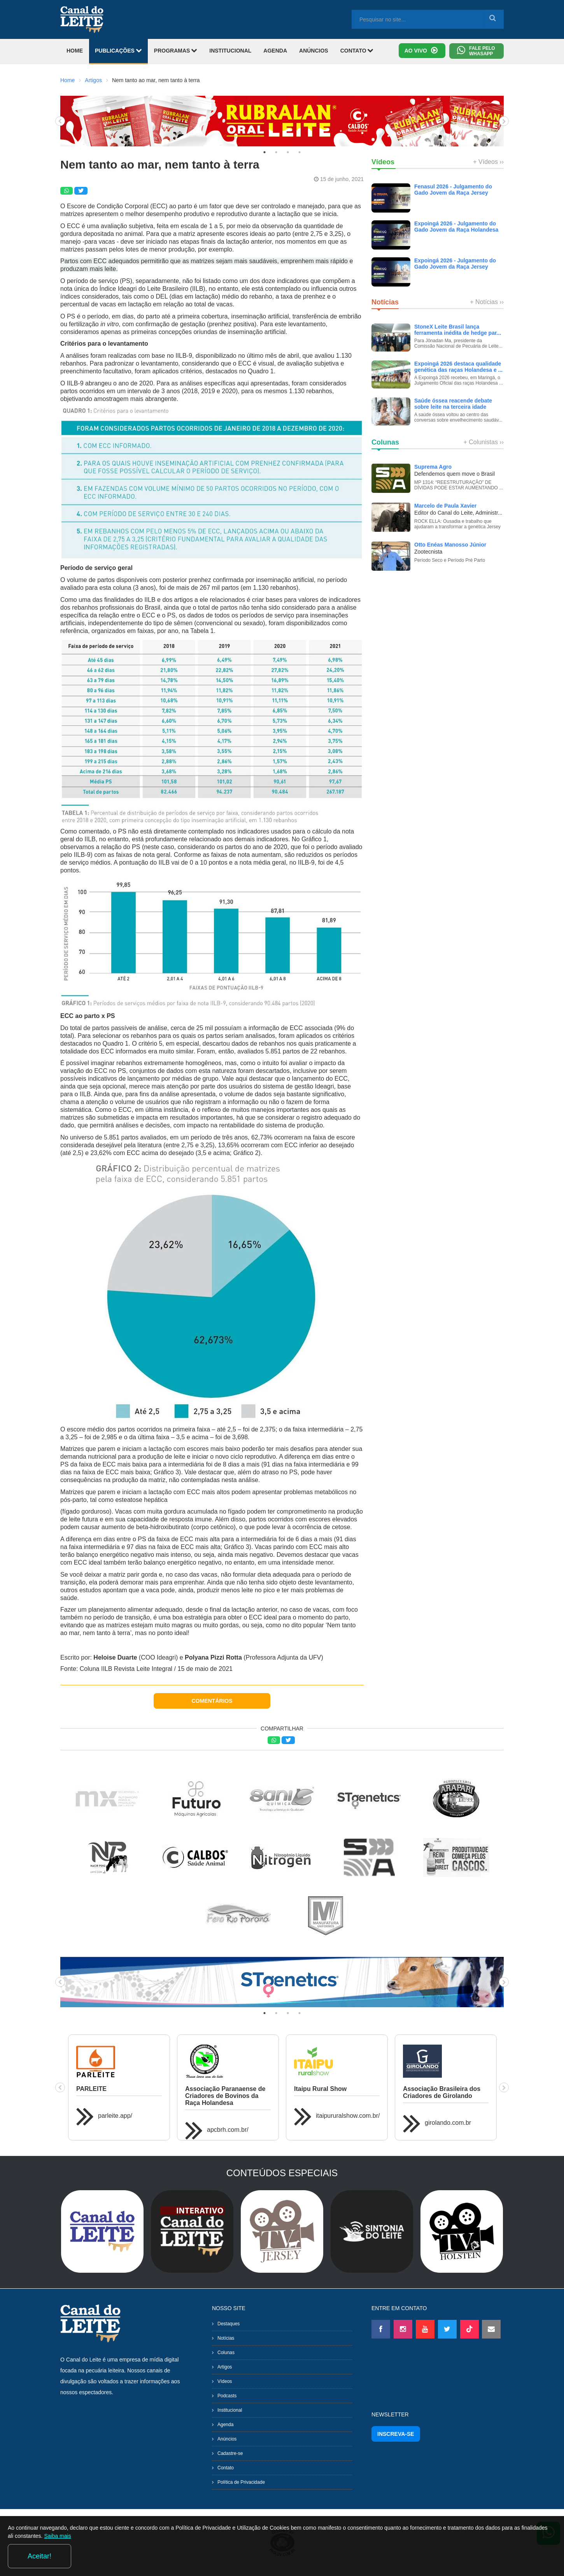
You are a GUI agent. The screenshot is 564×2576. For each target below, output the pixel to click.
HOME (75, 50)
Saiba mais (121, 2558)
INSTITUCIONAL (230, 50)
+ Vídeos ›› (488, 161)
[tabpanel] (282, 121)
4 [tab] (299, 152)
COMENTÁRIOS (212, 1701)
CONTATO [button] (357, 50)
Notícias (225, 2338)
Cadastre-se (230, 2453)
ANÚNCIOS (313, 50)
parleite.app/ (115, 2115)
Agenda (225, 2424)
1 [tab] (264, 152)
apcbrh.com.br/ (228, 2129)
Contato (225, 2467)
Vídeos (224, 2381)
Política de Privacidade (241, 2482)
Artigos (93, 80)
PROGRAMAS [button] (175, 50)
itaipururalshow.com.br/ (348, 2115)
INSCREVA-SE (395, 2434)
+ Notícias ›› (487, 302)
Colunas (226, 2352)
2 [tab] (276, 152)
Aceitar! (524, 2556)
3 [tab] (288, 152)
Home (67, 80)
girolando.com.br (448, 2122)
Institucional (229, 2410)
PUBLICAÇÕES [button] (118, 50)
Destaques (228, 2323)
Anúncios (226, 2439)
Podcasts (226, 2395)
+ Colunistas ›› (483, 442)
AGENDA (275, 50)
